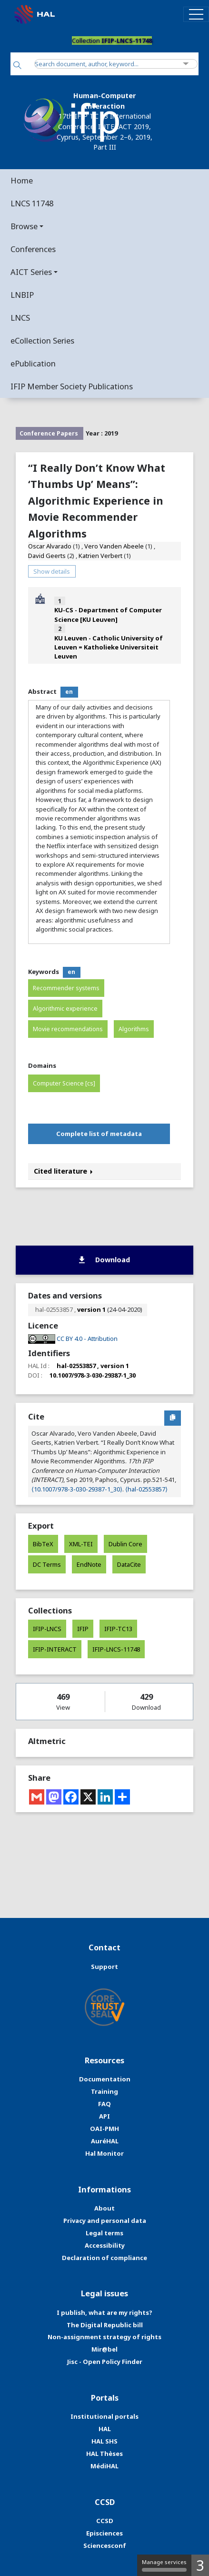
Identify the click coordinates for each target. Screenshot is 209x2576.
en (69, 692)
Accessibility (105, 2245)
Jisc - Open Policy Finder (104, 2361)
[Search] (17, 66)
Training (104, 2091)
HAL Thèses (104, 2453)
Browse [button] (24, 226)
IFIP (83, 1628)
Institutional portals (104, 2416)
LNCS (20, 317)
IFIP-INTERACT (55, 1649)
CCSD (104, 2520)
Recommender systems (66, 988)
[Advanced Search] (186, 64)
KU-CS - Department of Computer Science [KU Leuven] (108, 614)
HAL (105, 2428)
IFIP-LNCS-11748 (116, 1649)
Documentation (104, 2079)
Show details (51, 571)
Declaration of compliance (104, 2257)
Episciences (104, 2533)
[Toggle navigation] (196, 14)
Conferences (33, 248)
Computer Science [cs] (64, 1083)
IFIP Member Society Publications (71, 386)
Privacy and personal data (104, 2220)
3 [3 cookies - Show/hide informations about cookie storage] (200, 2565)
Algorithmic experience (65, 1008)
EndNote (89, 1564)
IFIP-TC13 (118, 1628)
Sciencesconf (104, 2545)
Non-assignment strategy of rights (104, 2337)
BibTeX (43, 1544)
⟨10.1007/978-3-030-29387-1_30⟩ (76, 1489)
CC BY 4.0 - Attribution (87, 1338)
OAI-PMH (104, 2128)
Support (104, 1966)
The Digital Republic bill (105, 2325)
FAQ (104, 2103)
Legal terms (104, 2233)
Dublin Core (125, 1544)
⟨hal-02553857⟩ (146, 1489)
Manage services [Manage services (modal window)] (164, 2565)
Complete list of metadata (99, 1133)
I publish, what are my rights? (104, 2312)
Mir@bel (104, 2349)
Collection (112, 40)
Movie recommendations (68, 1029)
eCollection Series (42, 340)
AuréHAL (105, 2141)
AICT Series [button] (31, 271)
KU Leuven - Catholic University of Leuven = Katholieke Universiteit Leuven (108, 647)
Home (21, 180)
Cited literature (63, 1171)
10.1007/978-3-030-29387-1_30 (93, 1375)
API (104, 2116)
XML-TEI (81, 1544)
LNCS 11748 (31, 203)
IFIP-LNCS (47, 1628)
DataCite (129, 1564)
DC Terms (47, 1564)
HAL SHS (104, 2441)
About (104, 2208)
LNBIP (22, 294)
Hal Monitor (104, 2153)
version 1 (91, 1309)
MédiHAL (104, 2466)
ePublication (33, 363)
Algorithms (134, 1029)
